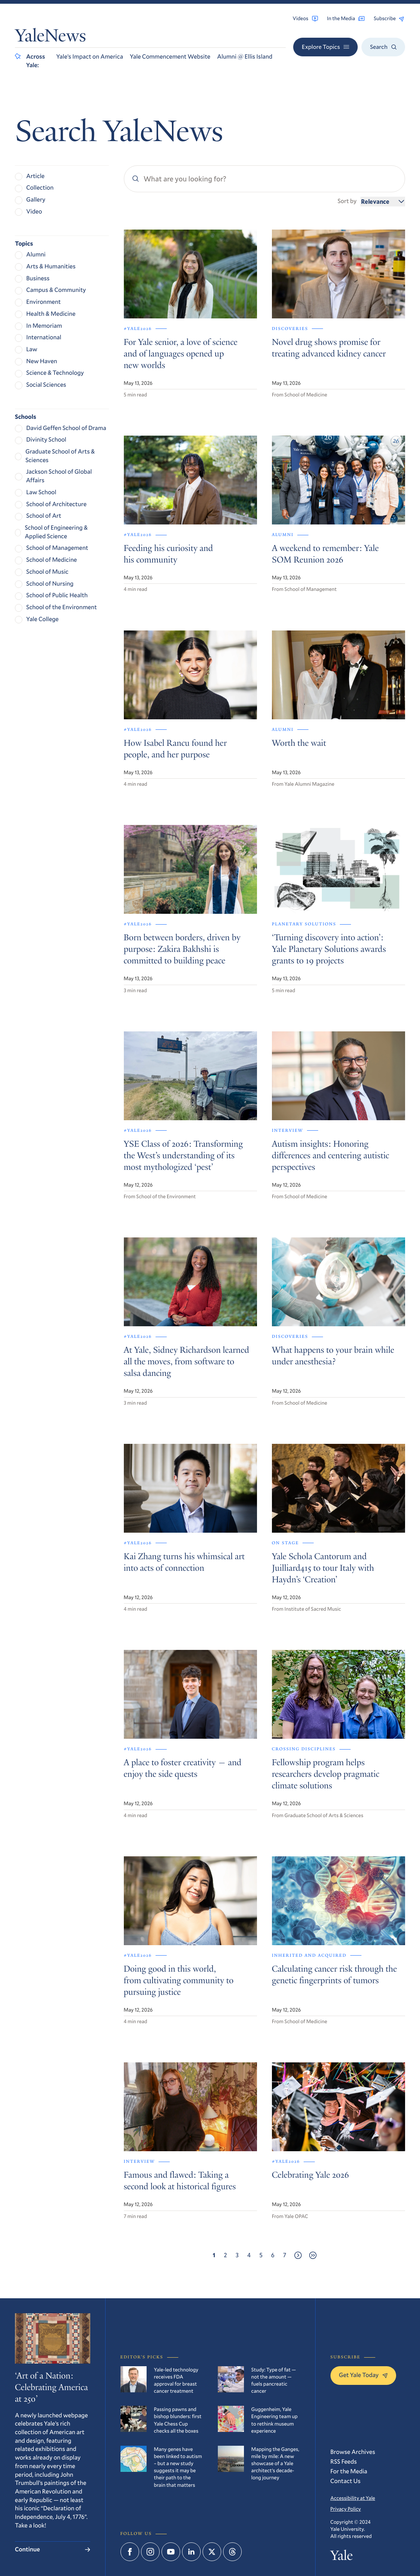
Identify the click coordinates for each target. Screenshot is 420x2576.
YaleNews (50, 37)
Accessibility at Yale (352, 2498)
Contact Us (345, 2481)
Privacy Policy (345, 2508)
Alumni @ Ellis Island (244, 56)
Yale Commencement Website (170, 56)
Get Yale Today (363, 2375)
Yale (341, 2557)
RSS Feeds (343, 2462)
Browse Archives (352, 2452)
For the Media (348, 2471)
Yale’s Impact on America (89, 56)
